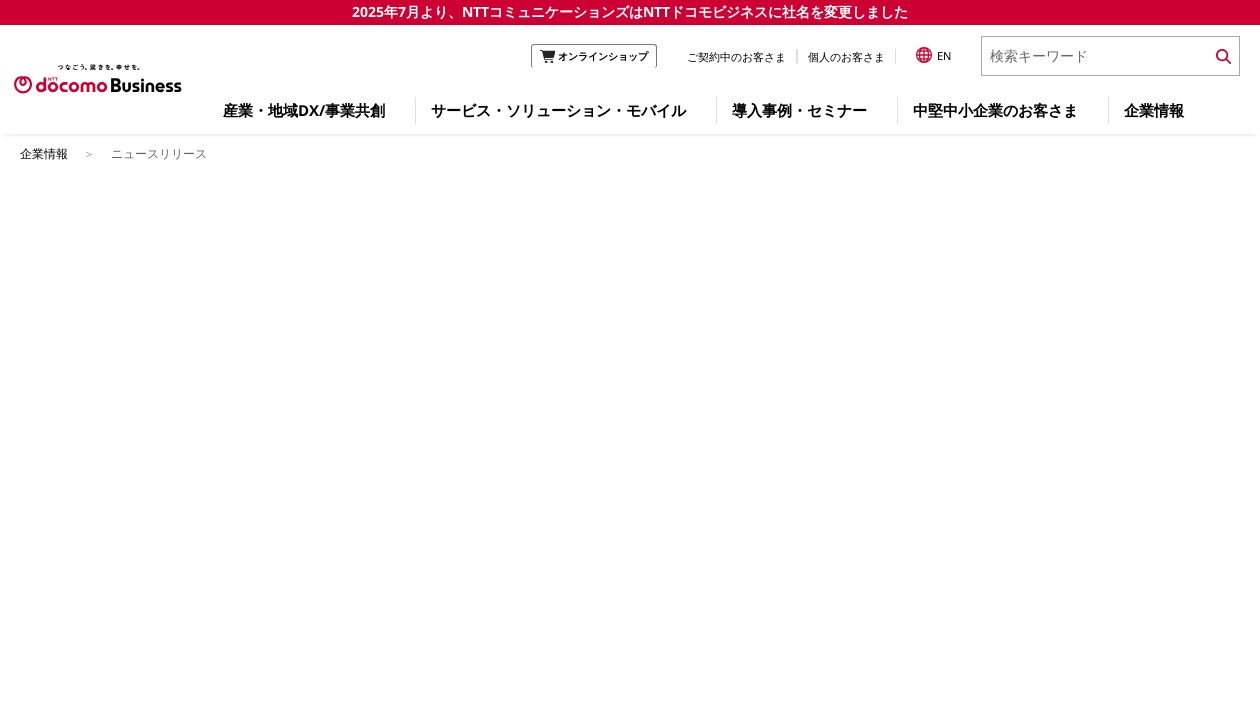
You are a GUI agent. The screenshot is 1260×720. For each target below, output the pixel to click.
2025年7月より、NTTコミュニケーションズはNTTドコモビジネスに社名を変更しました (630, 11)
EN (933, 55)
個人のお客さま (846, 56)
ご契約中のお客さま (736, 56)
